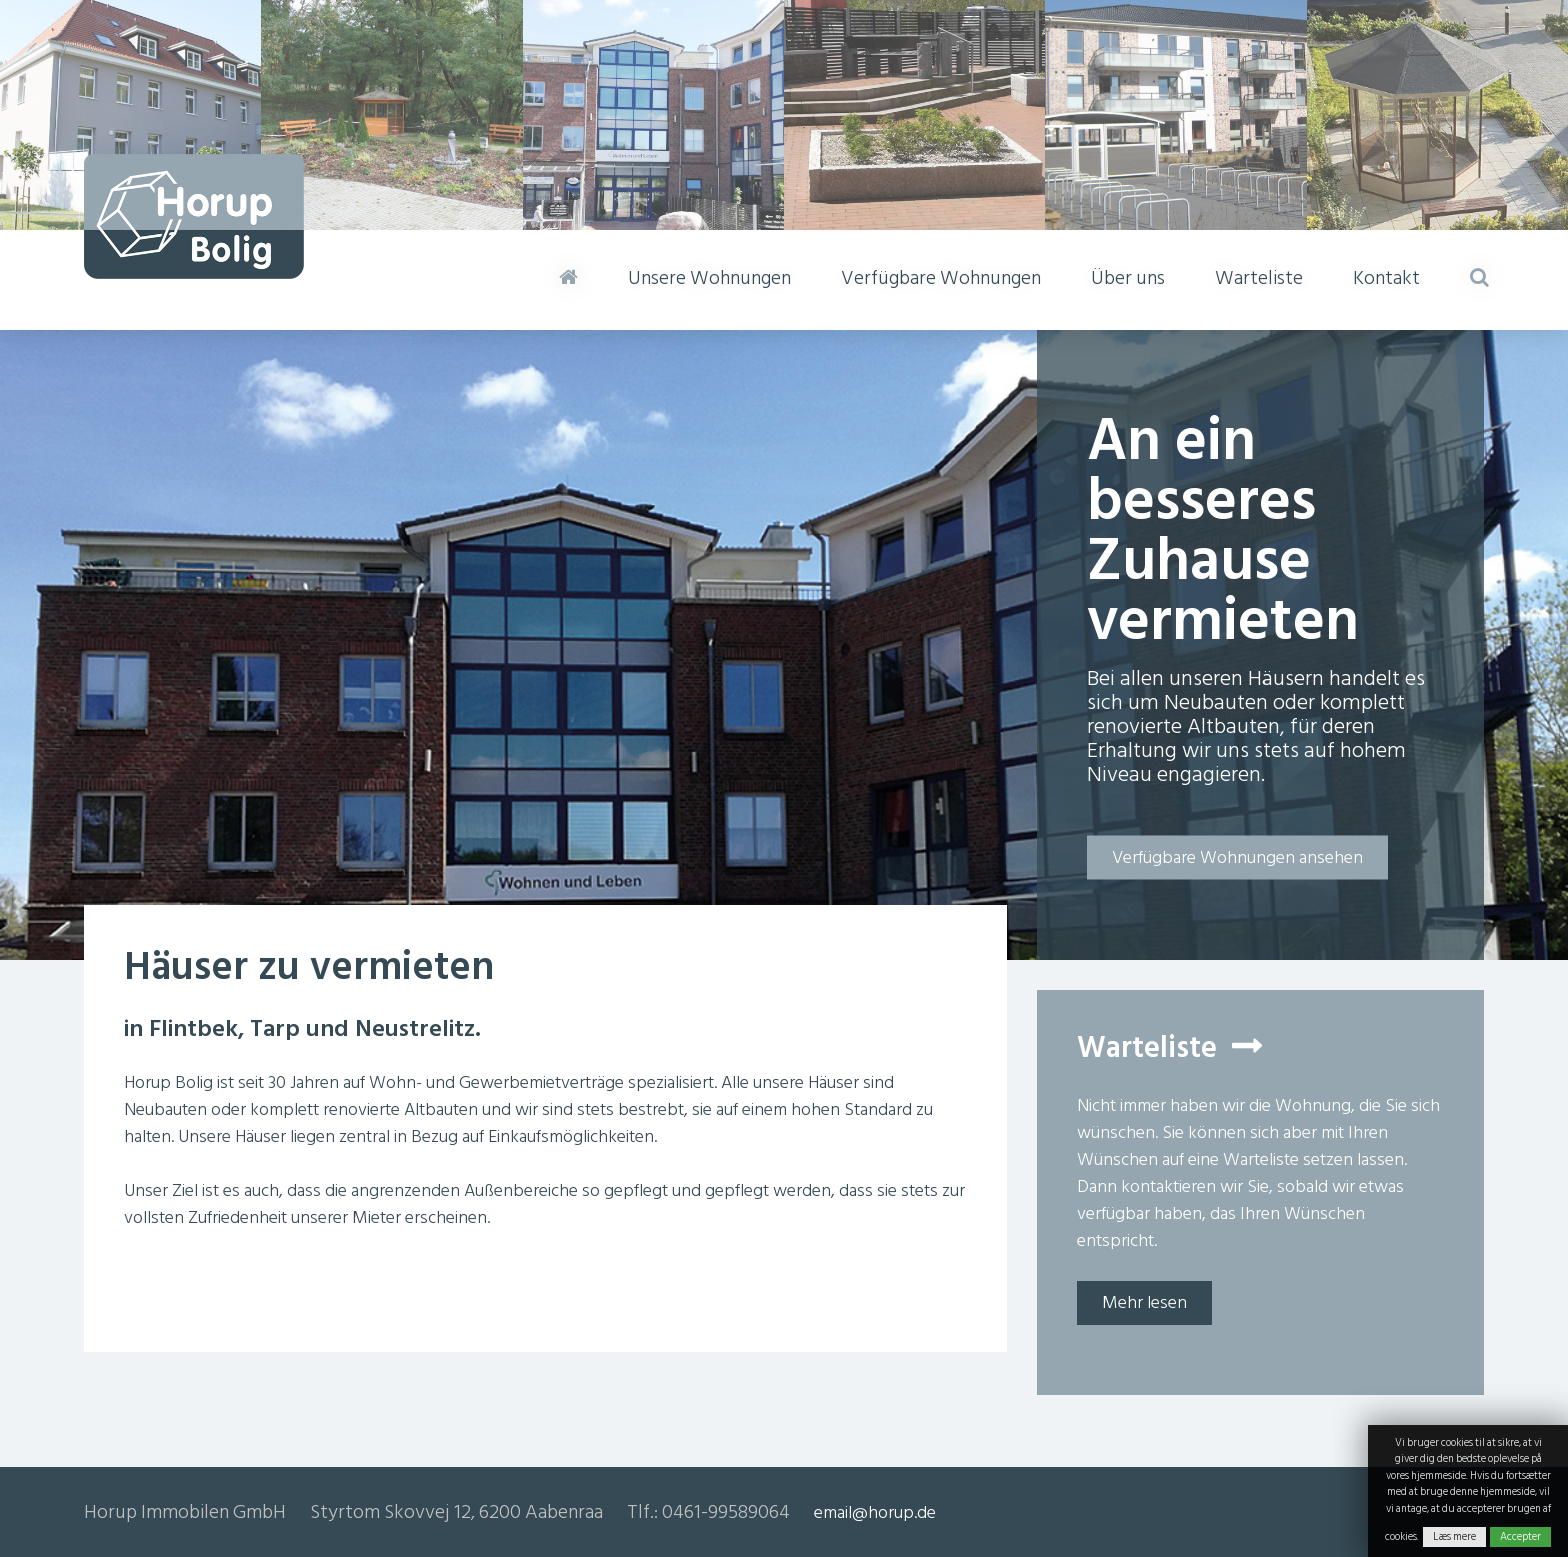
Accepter (1520, 1537)
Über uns (1128, 278)
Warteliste (1259, 278)
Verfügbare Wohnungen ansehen (1237, 857)
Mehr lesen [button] (1144, 1302)
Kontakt (1386, 278)
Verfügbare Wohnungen (941, 278)
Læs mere (1454, 1537)
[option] (784, 645)
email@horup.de (875, 1512)
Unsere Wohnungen (709, 278)
